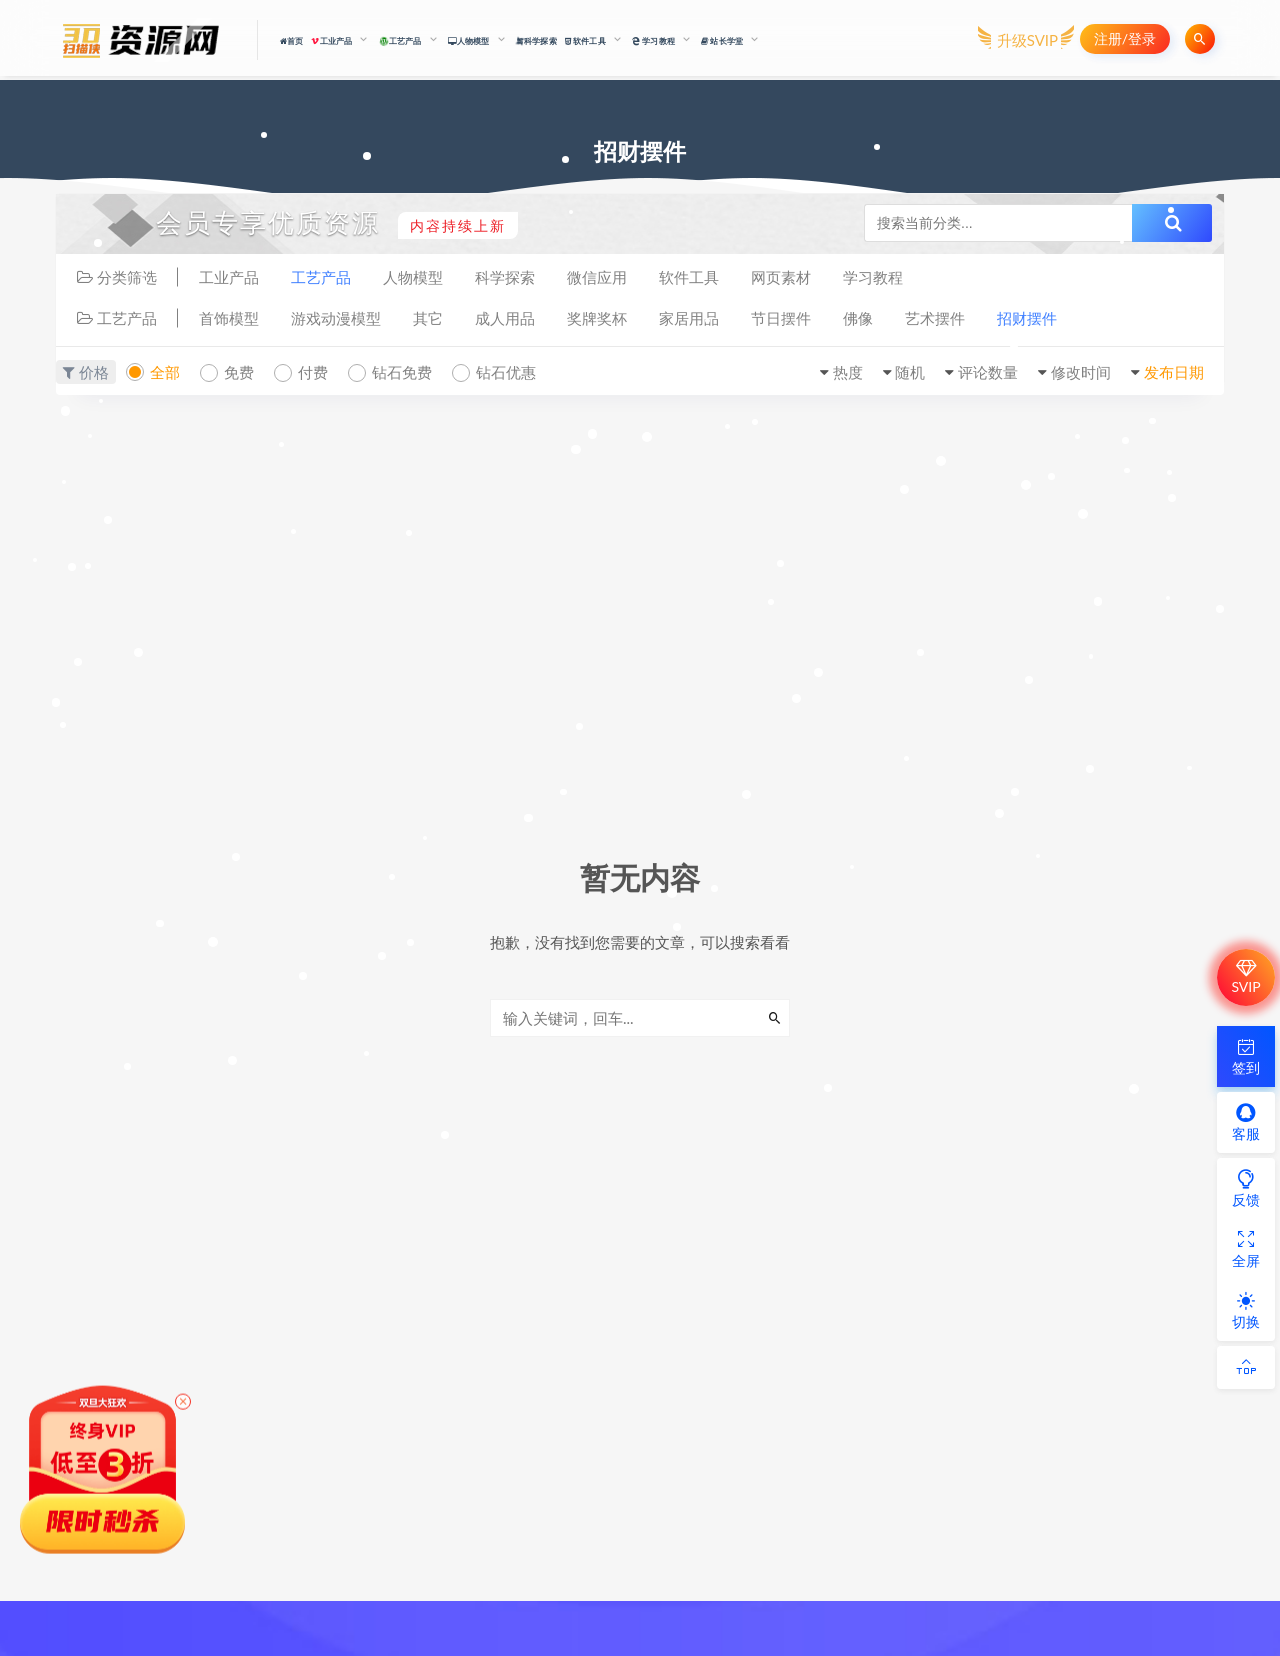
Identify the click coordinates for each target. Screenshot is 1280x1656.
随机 (910, 372)
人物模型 (413, 277)
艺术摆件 (935, 318)
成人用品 (505, 318)
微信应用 (597, 277)
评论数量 (988, 372)
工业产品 (229, 277)
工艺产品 (321, 277)
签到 (1246, 1056)
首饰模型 (229, 318)
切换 (1246, 1310)
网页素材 (781, 277)
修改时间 (1081, 372)
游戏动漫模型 (336, 318)
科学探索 (536, 40)
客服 (1246, 1122)
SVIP (1245, 977)
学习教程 (873, 277)
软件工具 (689, 277)
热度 (848, 372)
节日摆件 (781, 318)
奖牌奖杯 (597, 318)
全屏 (1246, 1249)
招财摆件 (1027, 318)
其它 (428, 318)
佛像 (858, 318)
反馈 (1246, 1188)
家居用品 (689, 318)
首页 (292, 41)
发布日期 (1174, 372)
